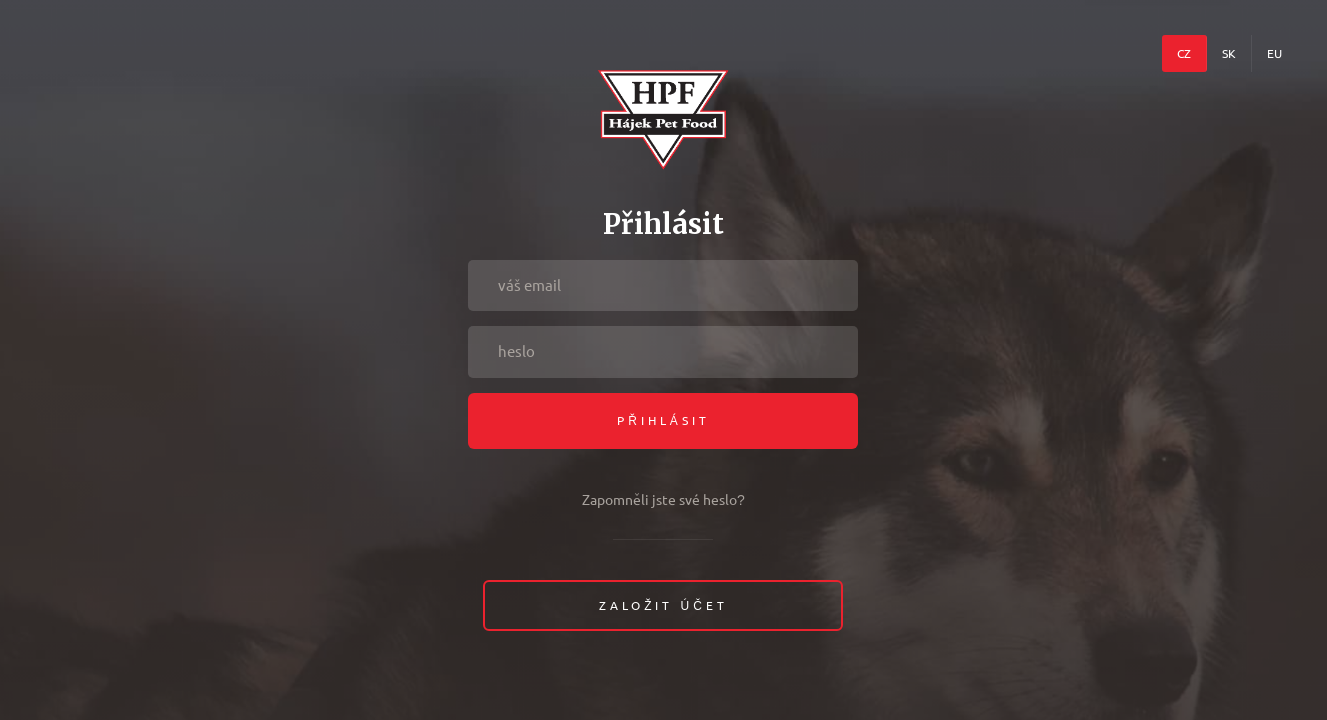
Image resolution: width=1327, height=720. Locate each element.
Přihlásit (663, 420)
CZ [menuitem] (1184, 53)
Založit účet (663, 605)
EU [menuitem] (1274, 53)
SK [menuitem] (1229, 53)
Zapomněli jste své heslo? (663, 500)
